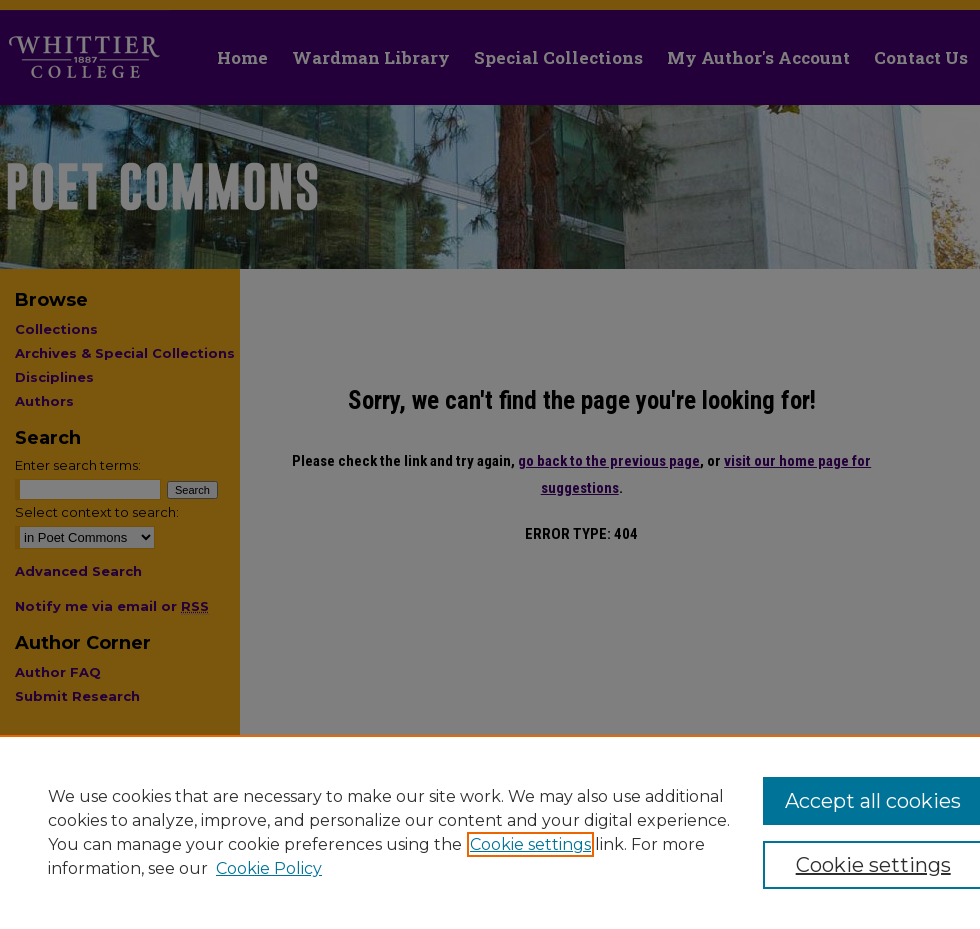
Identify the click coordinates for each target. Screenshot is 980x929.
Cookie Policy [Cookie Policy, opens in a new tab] (269, 868)
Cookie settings (530, 844)
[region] (490, 832)
